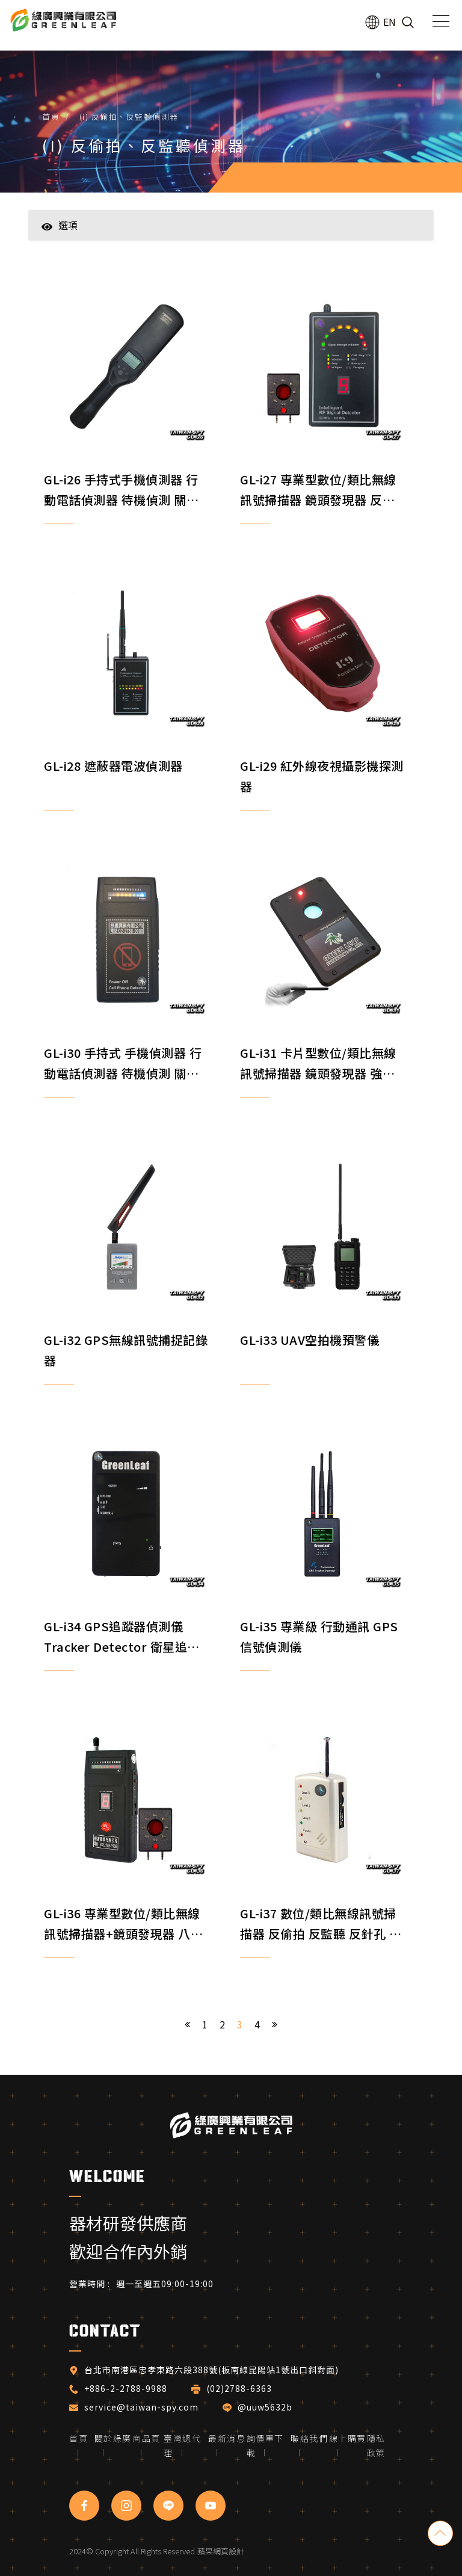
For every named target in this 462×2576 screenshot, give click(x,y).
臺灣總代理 (182, 2445)
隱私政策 (376, 2445)
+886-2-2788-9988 (125, 2388)
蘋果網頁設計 (220, 2551)
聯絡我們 (309, 2438)
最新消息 (226, 2438)
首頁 (51, 116)
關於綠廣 (113, 2438)
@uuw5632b (265, 2407)
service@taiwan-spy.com (141, 2407)
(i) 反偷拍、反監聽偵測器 (129, 116)
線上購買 (347, 2438)
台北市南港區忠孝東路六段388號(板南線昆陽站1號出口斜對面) (211, 2370)
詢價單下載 (265, 2445)
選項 (60, 225)
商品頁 (146, 2438)
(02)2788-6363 (240, 2388)
